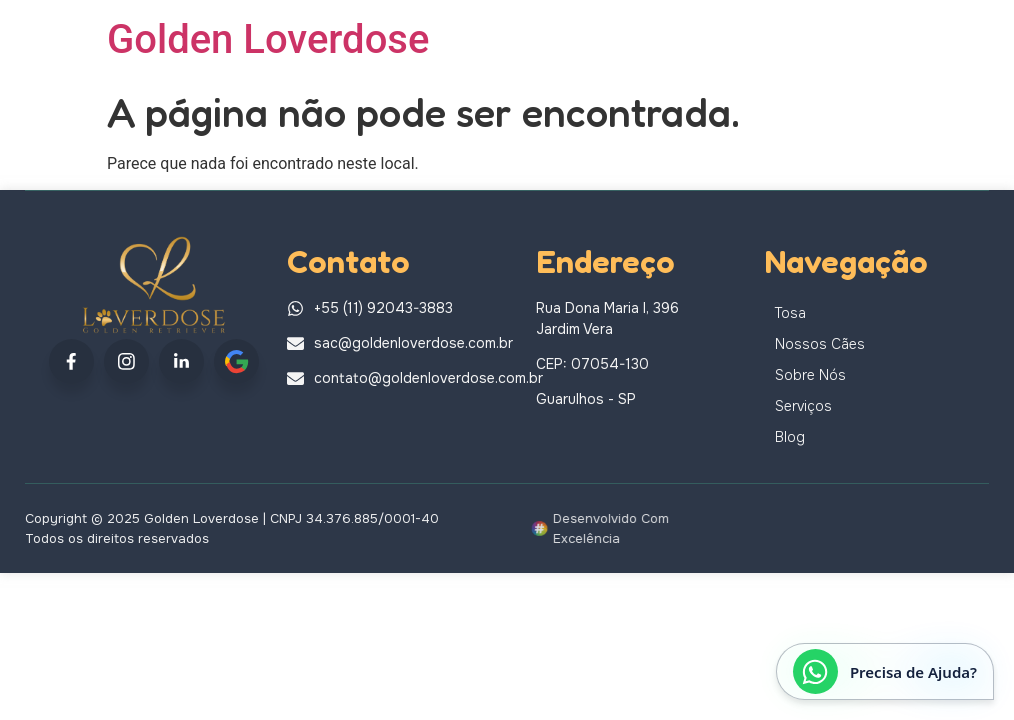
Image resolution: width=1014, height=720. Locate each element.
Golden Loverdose (268, 39)
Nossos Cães (820, 344)
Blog (790, 437)
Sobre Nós (810, 375)
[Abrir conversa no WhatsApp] (885, 671)
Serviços (803, 406)
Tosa (790, 313)
